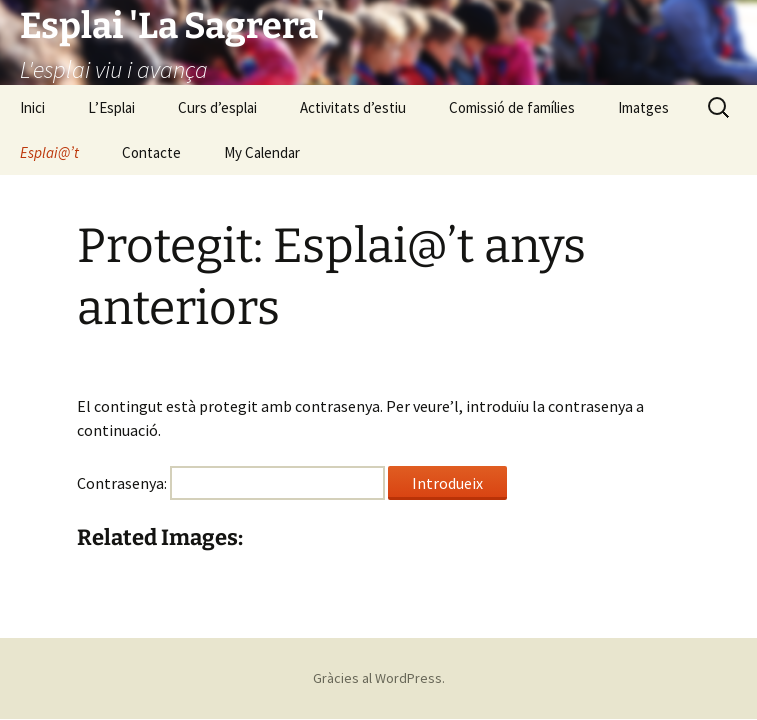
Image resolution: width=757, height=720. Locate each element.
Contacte (151, 152)
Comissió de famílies (512, 107)
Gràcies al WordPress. (379, 678)
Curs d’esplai (217, 107)
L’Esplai (111, 107)
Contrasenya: (231, 483)
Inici (32, 107)
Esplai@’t (49, 152)
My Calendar (262, 152)
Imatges (643, 107)
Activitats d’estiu (353, 107)
